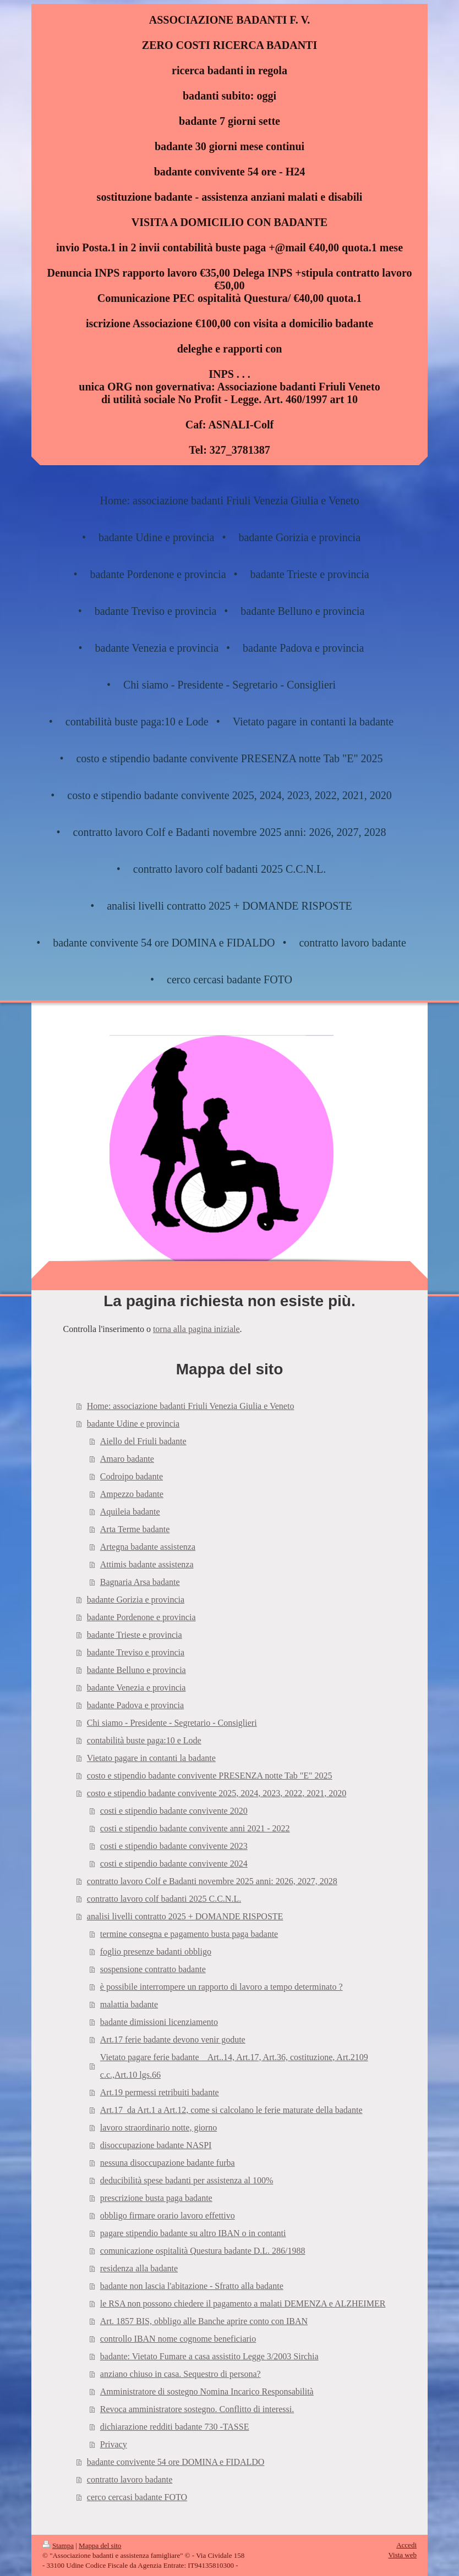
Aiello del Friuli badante (143, 1441)
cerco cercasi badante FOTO (137, 2497)
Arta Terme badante (135, 1529)
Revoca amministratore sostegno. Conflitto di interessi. (197, 2409)
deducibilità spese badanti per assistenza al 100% (187, 2180)
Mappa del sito (100, 2545)
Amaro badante (127, 1458)
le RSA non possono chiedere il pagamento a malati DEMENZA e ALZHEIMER (243, 2303)
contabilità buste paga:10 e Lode (144, 1740)
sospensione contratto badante (153, 1969)
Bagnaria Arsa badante (140, 1582)
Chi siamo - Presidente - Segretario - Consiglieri (172, 1722)
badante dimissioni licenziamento (159, 2022)
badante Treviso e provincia (135, 1652)
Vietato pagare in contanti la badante (151, 1758)
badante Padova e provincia (135, 1705)
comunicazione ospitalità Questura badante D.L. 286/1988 (202, 2250)
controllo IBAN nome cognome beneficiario (178, 2338)
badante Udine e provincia (133, 1423)
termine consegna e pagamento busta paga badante (189, 1934)
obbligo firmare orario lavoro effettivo (167, 2215)
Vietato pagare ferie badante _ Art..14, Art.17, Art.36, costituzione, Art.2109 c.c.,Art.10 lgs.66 (234, 2065)
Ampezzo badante (131, 1494)
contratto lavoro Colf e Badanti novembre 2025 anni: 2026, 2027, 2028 (212, 1881)
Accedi (406, 2545)
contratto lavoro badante (130, 2479)
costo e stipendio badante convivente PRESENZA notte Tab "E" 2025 (209, 1775)
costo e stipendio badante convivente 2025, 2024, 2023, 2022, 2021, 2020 (216, 1793)
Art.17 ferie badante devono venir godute (172, 2039)
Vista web (402, 2555)
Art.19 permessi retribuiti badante (159, 2092)
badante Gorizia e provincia (135, 1599)
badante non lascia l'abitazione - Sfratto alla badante (191, 2286)
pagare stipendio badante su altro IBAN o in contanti (193, 2233)
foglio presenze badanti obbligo (155, 1951)
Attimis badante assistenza (147, 1564)
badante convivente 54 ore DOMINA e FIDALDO (176, 2462)
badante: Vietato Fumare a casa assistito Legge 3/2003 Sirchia (209, 2356)
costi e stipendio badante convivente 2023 (174, 1846)
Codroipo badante (131, 1476)
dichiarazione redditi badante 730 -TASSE (174, 2426)
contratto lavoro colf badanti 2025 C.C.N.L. (164, 1898)
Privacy (113, 2444)
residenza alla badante (139, 2268)
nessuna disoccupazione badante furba (167, 2162)
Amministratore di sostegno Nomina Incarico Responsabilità (207, 2391)
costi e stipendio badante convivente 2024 (174, 1863)
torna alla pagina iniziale (196, 1329)
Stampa (58, 2545)
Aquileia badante (130, 1511)
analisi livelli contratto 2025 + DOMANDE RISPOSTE (185, 1916)
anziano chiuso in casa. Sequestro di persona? (180, 2374)
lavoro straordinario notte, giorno (158, 2127)
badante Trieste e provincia (134, 1634)
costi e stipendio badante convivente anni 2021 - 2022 (195, 1828)
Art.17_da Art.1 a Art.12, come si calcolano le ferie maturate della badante (231, 2110)
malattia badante (129, 2004)
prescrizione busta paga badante (156, 2198)
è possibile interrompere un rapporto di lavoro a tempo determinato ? (221, 1986)
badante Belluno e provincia (136, 1670)
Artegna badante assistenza (147, 1546)
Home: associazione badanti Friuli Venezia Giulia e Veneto (190, 1406)
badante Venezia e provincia (136, 1687)
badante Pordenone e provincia (141, 1617)
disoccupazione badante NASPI (156, 2145)
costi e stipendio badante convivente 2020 (174, 1810)
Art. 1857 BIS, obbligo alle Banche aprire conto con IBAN (204, 2321)
